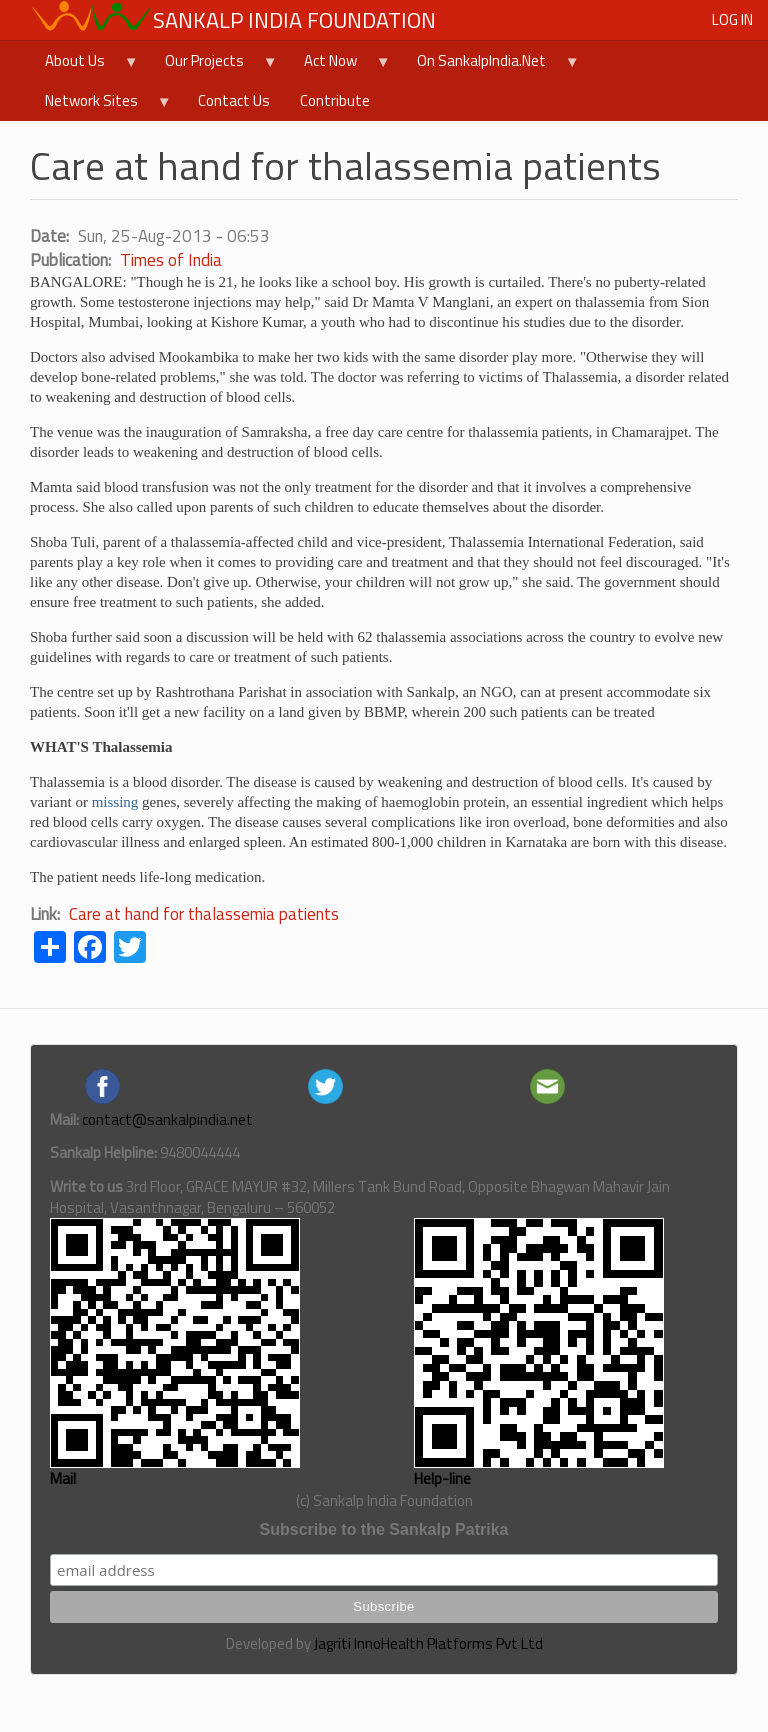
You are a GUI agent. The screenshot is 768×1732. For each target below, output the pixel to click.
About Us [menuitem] (84, 65)
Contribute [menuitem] (335, 100)
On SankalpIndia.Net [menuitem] (491, 65)
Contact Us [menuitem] (234, 100)
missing (115, 802)
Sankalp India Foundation (294, 20)
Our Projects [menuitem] (214, 65)
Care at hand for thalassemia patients (204, 914)
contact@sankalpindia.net (167, 1119)
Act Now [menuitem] (340, 65)
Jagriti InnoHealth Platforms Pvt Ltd (428, 1643)
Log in (732, 19)
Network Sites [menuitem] (101, 105)
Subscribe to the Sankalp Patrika (384, 1529)
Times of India (171, 260)
